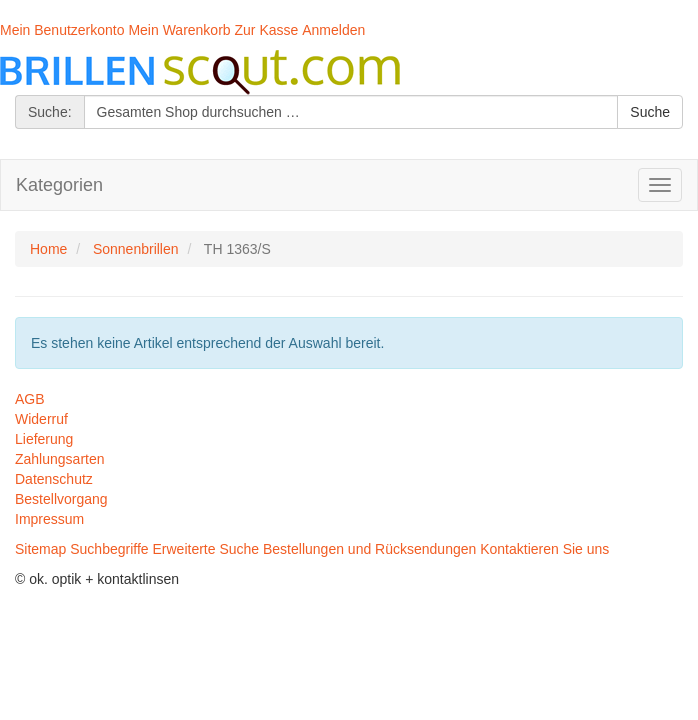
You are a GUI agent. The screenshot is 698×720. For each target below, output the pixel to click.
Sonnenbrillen (136, 249)
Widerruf (41, 419)
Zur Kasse (267, 30)
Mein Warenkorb (179, 30)
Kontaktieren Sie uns (544, 549)
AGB (30, 399)
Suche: (50, 112)
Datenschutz (54, 479)
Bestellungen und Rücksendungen (369, 549)
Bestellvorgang (61, 499)
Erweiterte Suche (206, 549)
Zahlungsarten (60, 459)
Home (48, 249)
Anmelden (333, 30)
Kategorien (59, 185)
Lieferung (44, 439)
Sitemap (40, 549)
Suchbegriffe (109, 549)
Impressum (49, 519)
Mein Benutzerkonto (62, 30)
